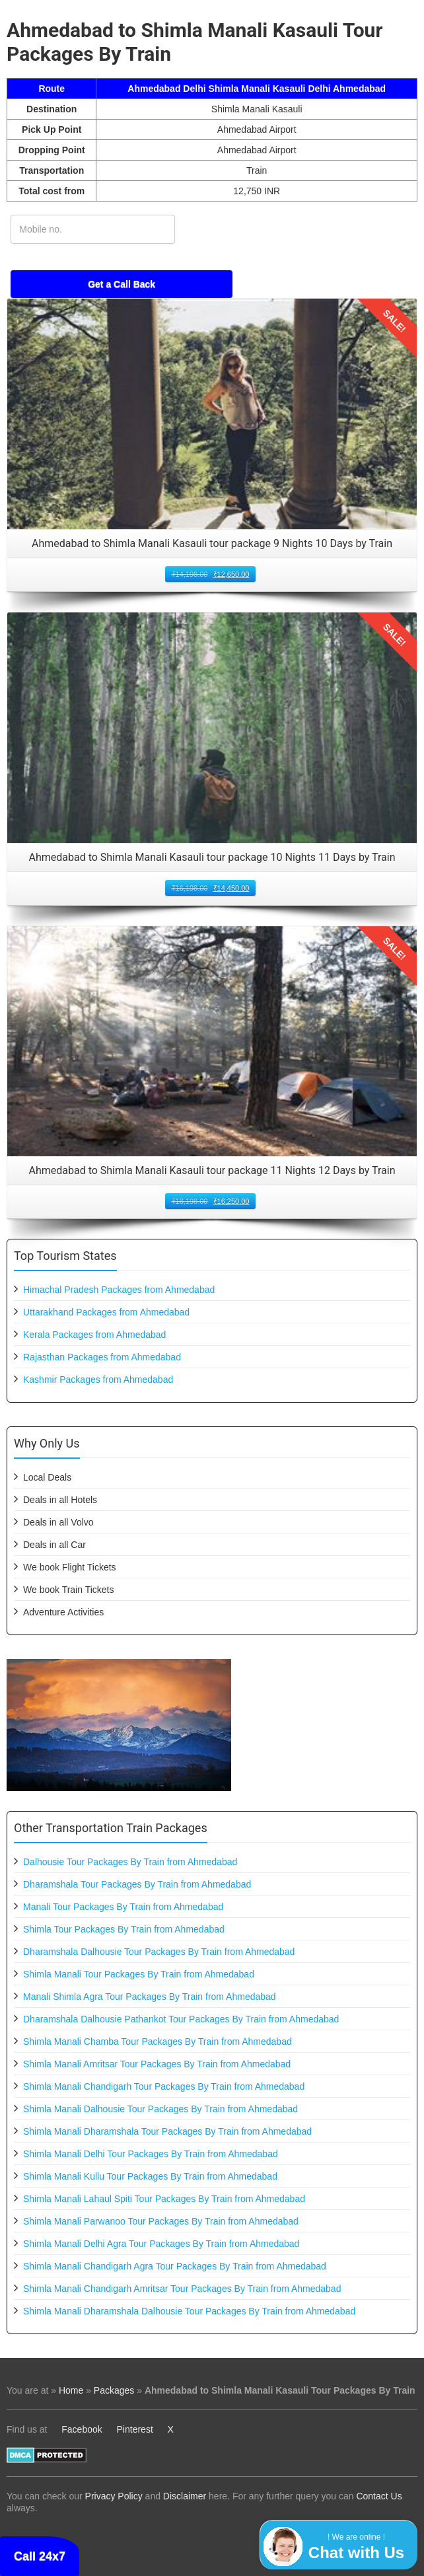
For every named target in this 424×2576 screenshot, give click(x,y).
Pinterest (135, 2429)
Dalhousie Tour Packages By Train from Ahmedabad (130, 1862)
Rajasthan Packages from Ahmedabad (102, 1357)
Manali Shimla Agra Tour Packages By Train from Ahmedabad (149, 1996)
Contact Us (379, 2496)
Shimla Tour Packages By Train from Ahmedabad (124, 1929)
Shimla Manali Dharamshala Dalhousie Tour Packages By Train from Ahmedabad (189, 2311)
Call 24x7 (39, 2556)
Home (71, 2390)
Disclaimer (184, 2496)
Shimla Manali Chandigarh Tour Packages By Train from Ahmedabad (163, 2086)
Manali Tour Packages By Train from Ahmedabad (123, 1906)
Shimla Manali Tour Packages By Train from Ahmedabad (138, 1974)
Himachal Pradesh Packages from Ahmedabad (119, 1289)
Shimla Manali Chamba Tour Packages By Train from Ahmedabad (157, 2041)
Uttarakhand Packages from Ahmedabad (106, 1312)
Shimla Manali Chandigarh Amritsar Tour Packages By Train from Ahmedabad (182, 2288)
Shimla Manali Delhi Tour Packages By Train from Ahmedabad (150, 2154)
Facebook (81, 2429)
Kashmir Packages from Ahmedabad (98, 1379)
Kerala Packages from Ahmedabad (94, 1334)
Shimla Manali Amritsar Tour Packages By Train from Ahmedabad (157, 2064)
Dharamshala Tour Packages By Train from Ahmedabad (137, 1884)
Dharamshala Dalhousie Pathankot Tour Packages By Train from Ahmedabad (181, 2019)
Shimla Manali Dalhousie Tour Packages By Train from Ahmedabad (160, 2109)
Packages (114, 2390)
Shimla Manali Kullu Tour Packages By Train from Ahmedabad (150, 2176)
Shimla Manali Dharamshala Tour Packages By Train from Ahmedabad (167, 2131)
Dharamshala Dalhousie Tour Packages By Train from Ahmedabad (159, 1951)
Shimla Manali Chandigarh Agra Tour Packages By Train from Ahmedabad (174, 2266)
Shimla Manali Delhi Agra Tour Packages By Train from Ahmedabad (161, 2243)
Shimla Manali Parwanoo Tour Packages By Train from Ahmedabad (161, 2221)
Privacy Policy (114, 2496)
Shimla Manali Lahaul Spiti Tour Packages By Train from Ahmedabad (164, 2198)
